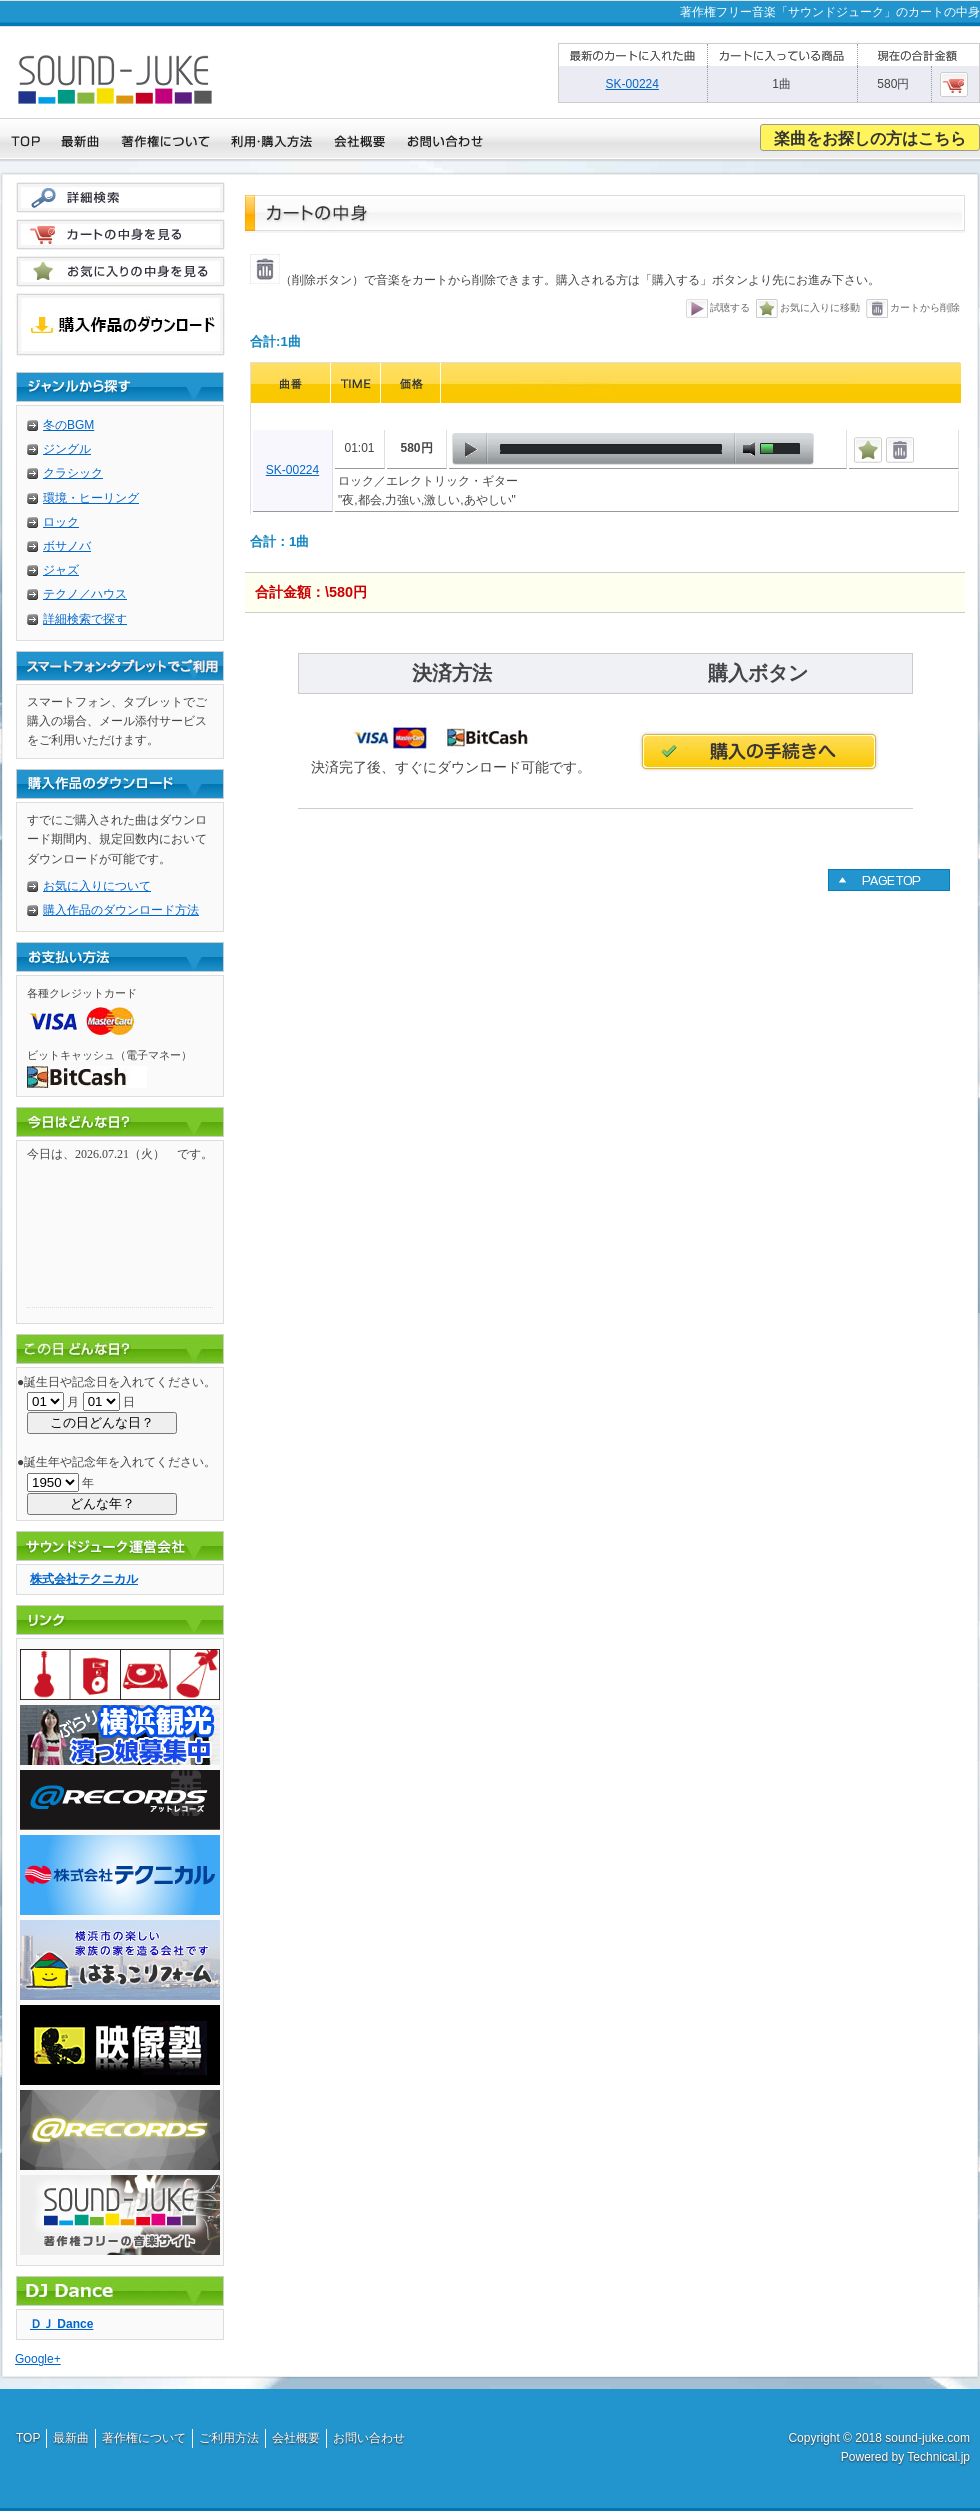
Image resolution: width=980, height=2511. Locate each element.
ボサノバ (67, 546)
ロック (61, 522)
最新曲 (71, 2438)
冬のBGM (68, 425)
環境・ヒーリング (91, 498)
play (470, 449)
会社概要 (296, 2438)
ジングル (67, 449)
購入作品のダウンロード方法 (121, 910)
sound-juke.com (927, 2438)
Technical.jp (938, 2457)
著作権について (144, 2438)
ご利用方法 (229, 2438)
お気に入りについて (97, 886)
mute (749, 449)
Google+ (38, 2359)
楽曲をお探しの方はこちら (870, 138)
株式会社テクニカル (84, 1579)
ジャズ (61, 570)
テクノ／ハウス (85, 594)
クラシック (73, 473)
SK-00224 (292, 470)
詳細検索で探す (85, 619)
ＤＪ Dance (61, 2324)
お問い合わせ (369, 2438)
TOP (28, 2438)
